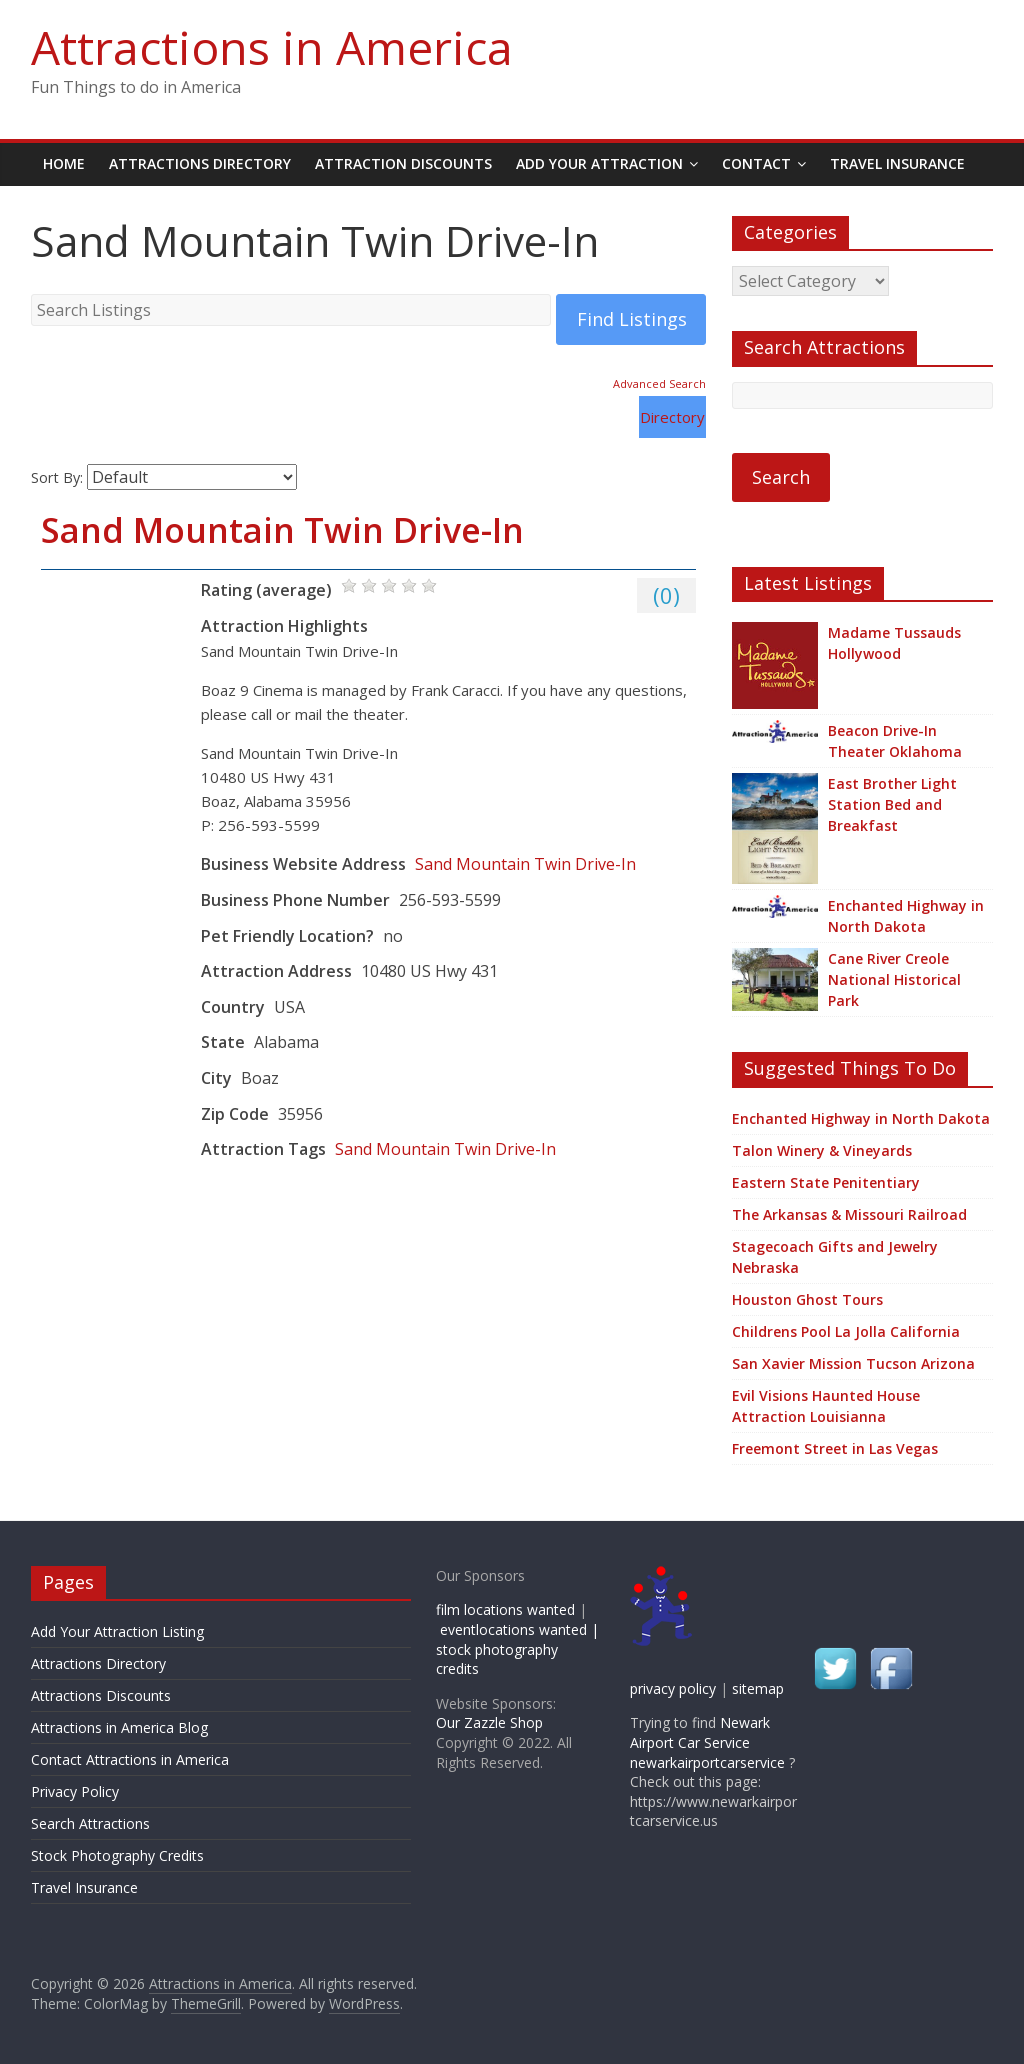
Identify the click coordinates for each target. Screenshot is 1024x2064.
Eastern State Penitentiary (826, 1182)
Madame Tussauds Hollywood (894, 643)
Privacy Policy (75, 1791)
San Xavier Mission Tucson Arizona (853, 1363)
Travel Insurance (897, 163)
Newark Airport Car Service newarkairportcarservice (707, 1742)
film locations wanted (505, 1609)
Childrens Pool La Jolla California (846, 1331)
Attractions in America (272, 47)
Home (64, 163)
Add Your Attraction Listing (117, 1631)
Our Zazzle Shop (489, 1722)
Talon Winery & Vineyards (822, 1150)
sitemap (758, 1688)
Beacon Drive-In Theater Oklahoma (895, 741)
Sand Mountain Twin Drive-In (282, 530)
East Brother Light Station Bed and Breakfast (892, 804)
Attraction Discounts (403, 163)
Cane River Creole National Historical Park (894, 979)
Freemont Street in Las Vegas (835, 1448)
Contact (756, 163)
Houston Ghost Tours (807, 1299)
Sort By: (57, 477)
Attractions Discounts (101, 1695)
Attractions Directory (200, 163)
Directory (672, 417)
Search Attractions (90, 1823)
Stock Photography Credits (117, 1855)
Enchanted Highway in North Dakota (906, 916)
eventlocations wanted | (519, 1629)
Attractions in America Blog (119, 1727)
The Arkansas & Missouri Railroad (849, 1214)
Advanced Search (659, 383)
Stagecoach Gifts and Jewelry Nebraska (835, 1257)
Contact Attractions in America (130, 1759)
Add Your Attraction (599, 163)
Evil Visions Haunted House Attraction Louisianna (826, 1406)
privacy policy (673, 1688)
